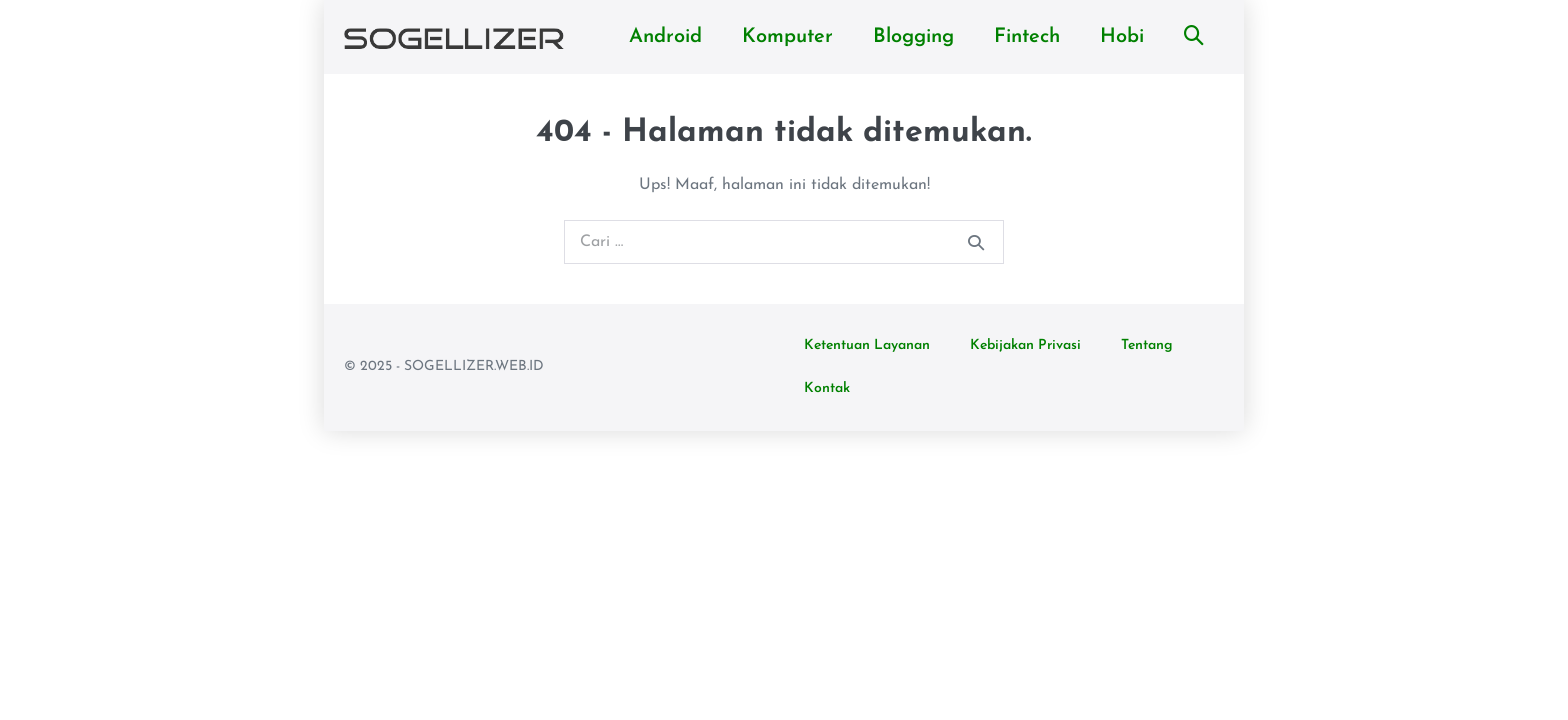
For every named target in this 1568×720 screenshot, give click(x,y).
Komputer (787, 37)
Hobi (1122, 37)
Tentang (1147, 345)
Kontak (827, 388)
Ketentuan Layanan (867, 345)
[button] (1194, 37)
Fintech (1027, 37)
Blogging (913, 37)
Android (665, 37)
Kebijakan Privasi (1025, 345)
